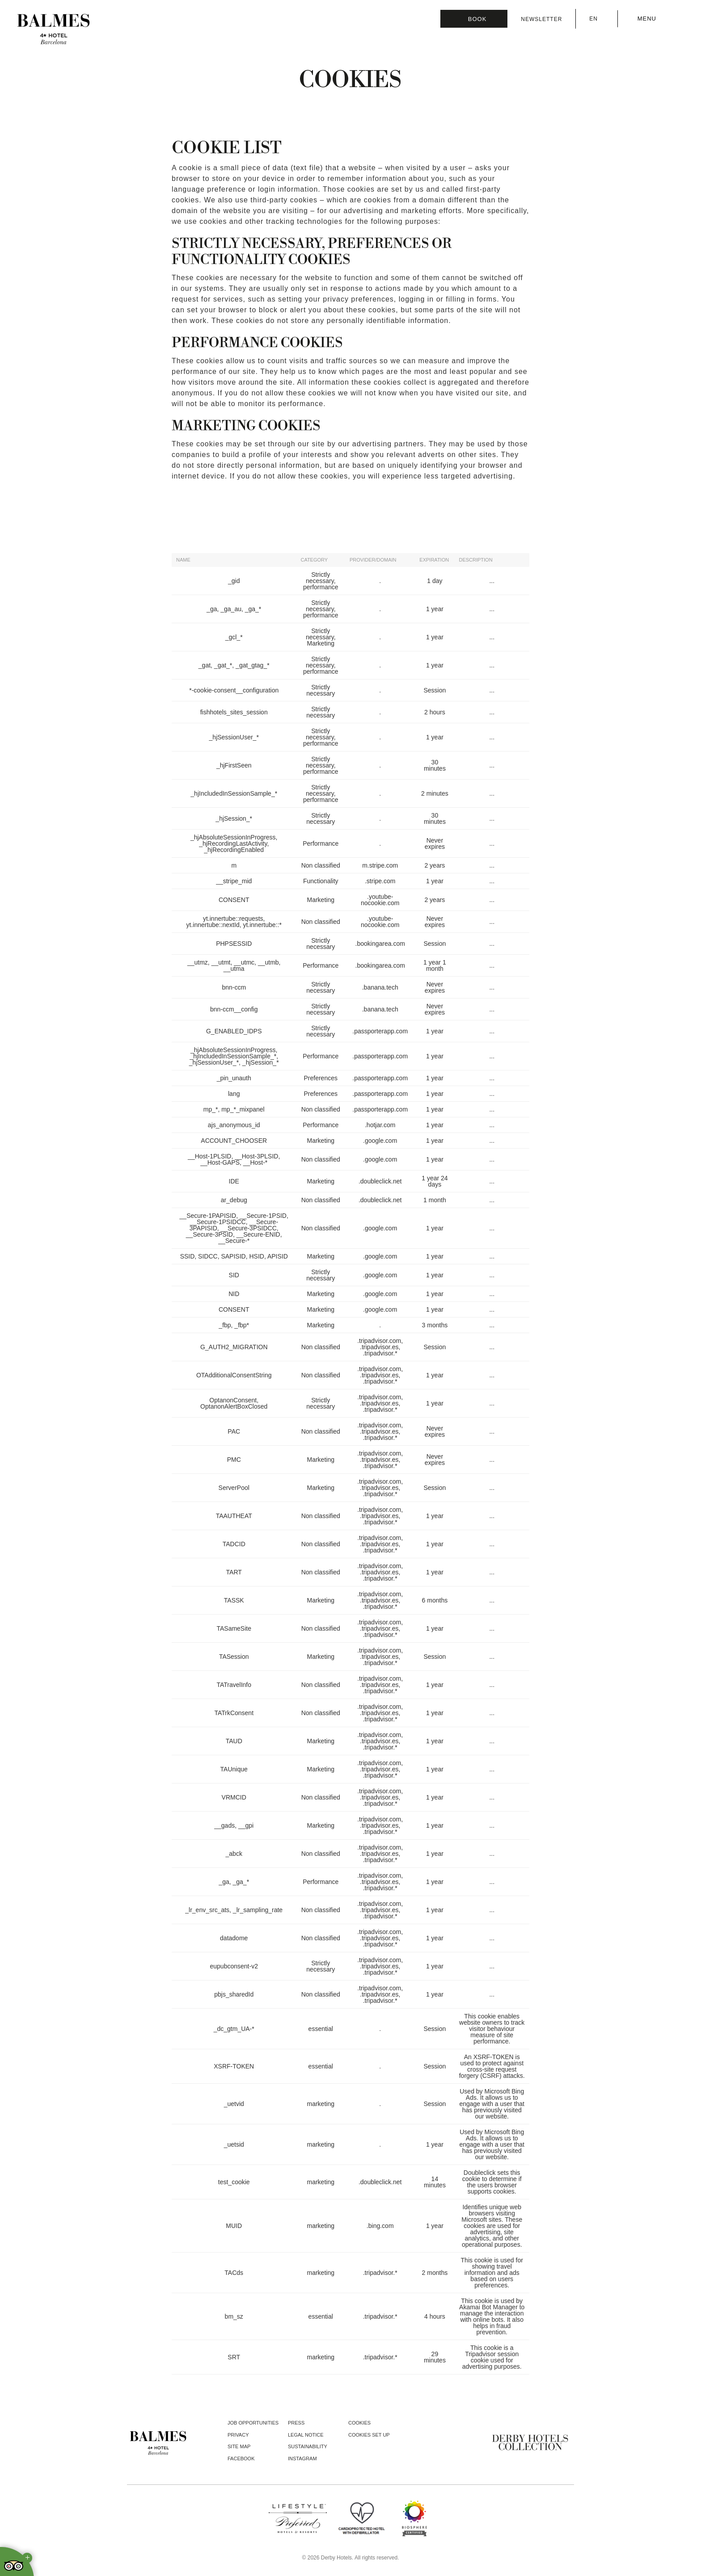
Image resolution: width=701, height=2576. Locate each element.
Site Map (239, 2446)
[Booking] (473, 19)
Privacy (238, 2435)
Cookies (359, 2422)
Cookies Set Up (369, 2435)
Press (296, 2422)
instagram (302, 2458)
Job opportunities (253, 2422)
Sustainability (307, 2446)
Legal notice (306, 2435)
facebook (241, 2458)
